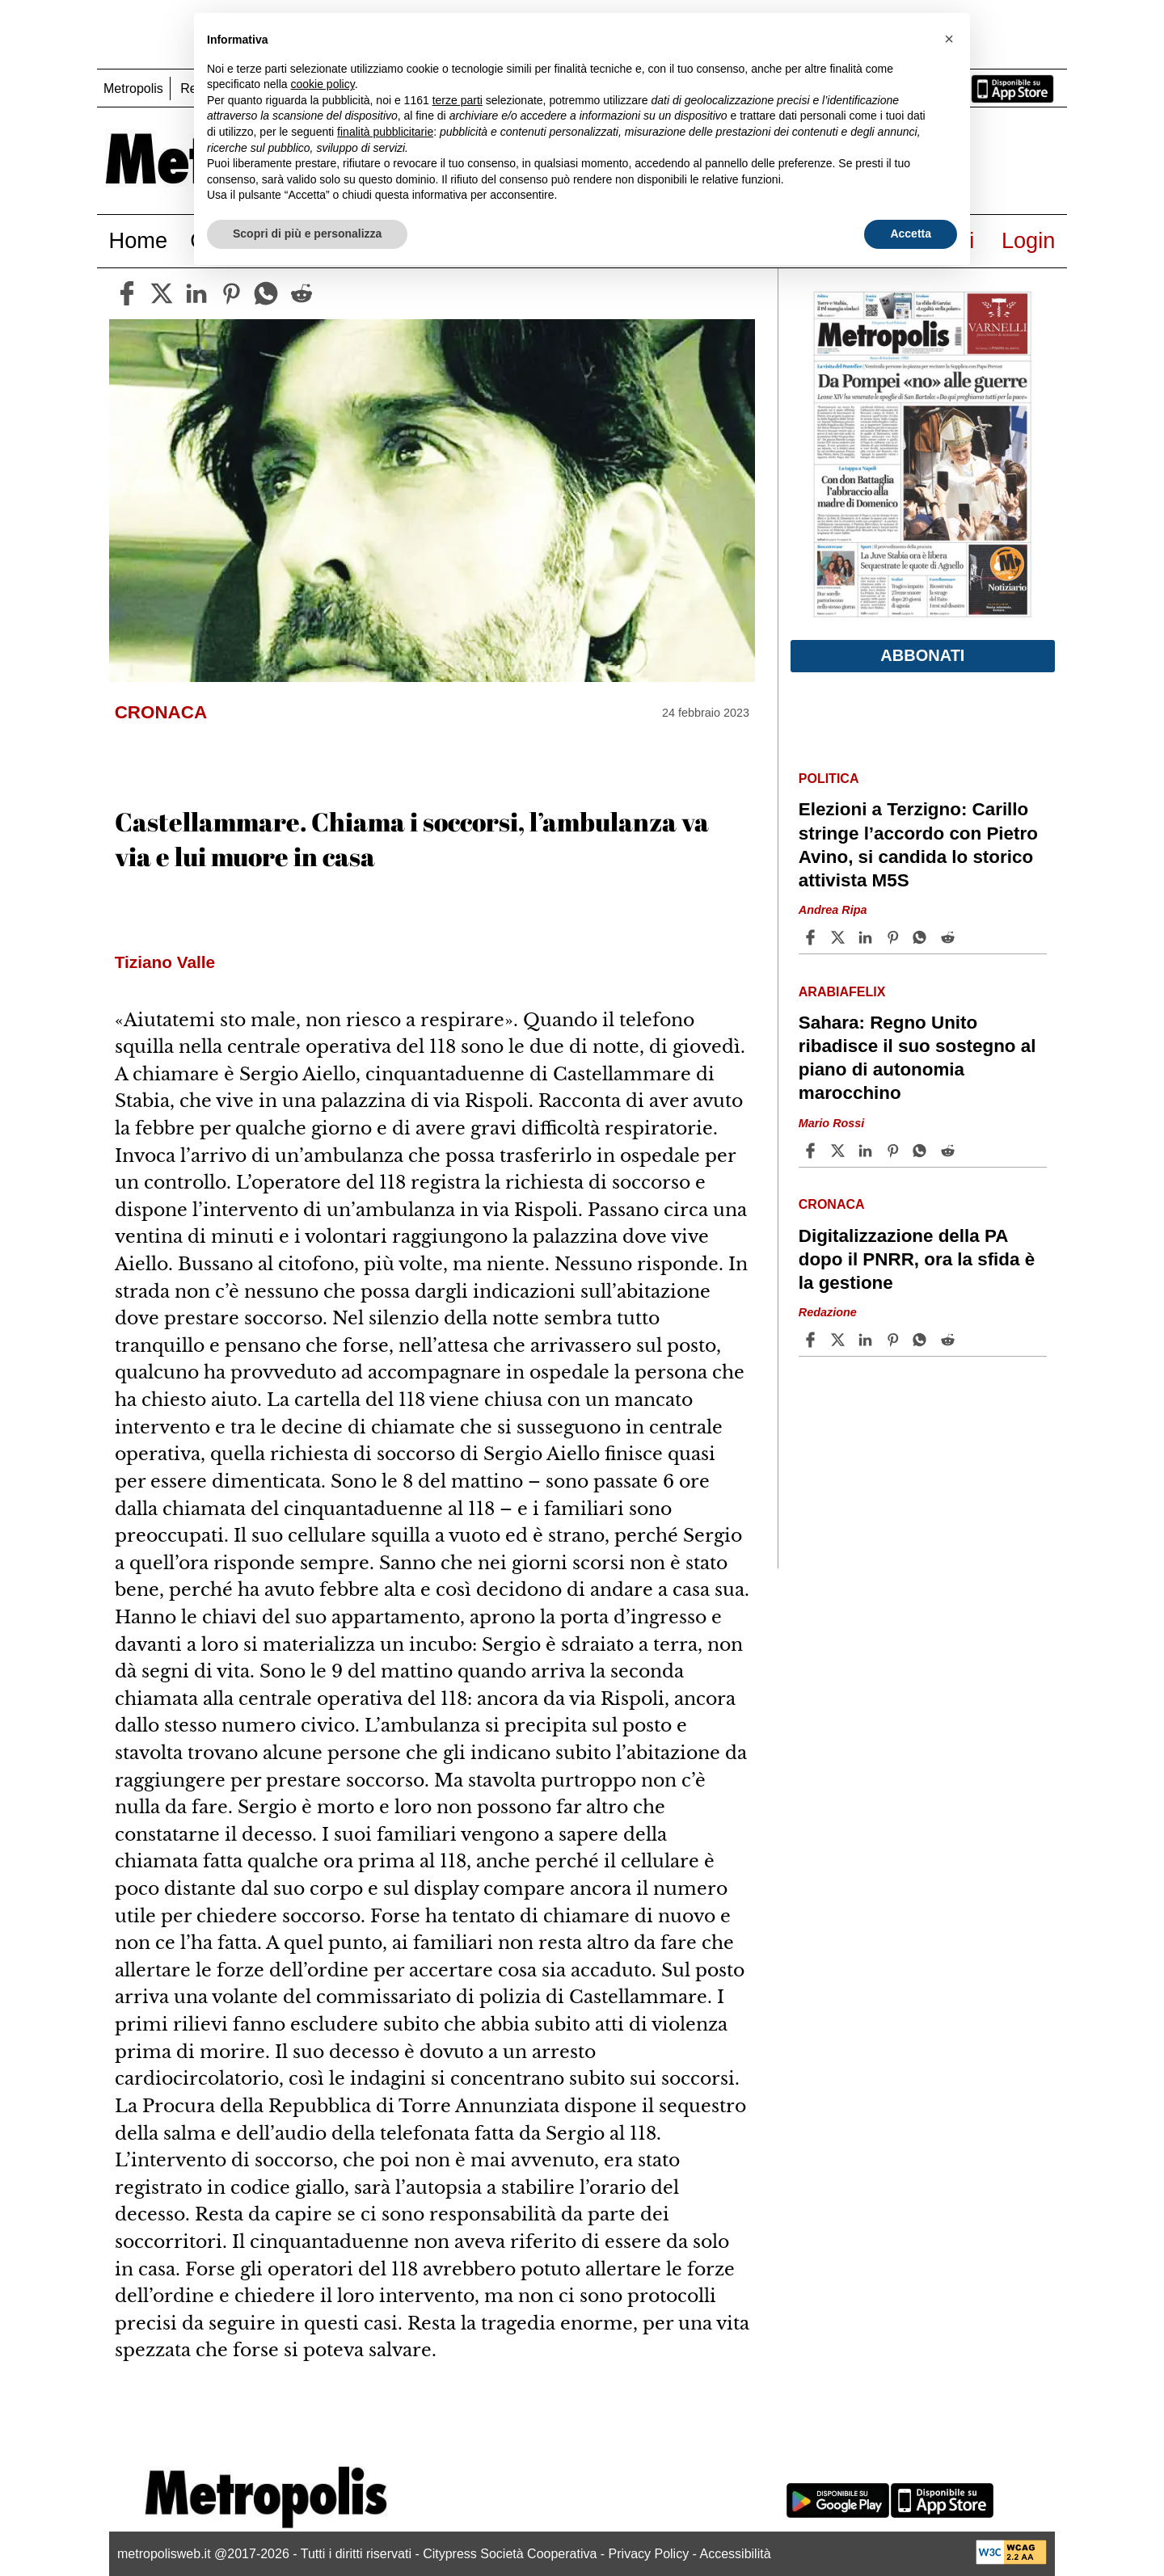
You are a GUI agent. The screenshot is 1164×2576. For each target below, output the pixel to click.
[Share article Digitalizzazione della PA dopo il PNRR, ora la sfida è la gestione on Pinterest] (895, 1340)
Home (138, 240)
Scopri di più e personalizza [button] (307, 233)
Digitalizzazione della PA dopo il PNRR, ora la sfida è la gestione (917, 1259)
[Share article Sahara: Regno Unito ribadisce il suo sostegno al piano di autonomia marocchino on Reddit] (949, 1151)
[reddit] (301, 293)
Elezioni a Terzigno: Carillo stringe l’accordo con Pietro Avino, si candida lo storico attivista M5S (918, 844)
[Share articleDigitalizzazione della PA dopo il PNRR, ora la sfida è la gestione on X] (840, 1340)
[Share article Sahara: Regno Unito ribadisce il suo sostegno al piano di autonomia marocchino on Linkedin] (867, 1151)
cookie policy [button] (323, 84)
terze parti (457, 100)
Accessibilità (735, 2554)
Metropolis (133, 88)
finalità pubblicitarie (385, 131)
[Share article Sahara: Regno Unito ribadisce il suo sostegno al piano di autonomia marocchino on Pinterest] (895, 1151)
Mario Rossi (832, 1123)
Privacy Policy (649, 2554)
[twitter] (162, 293)
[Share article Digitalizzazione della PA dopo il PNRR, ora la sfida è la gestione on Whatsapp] (922, 1340)
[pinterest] (231, 293)
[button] (949, 39)
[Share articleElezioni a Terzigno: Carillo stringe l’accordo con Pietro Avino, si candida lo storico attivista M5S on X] (840, 937)
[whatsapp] (266, 293)
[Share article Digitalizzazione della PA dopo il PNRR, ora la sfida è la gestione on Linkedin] (867, 1340)
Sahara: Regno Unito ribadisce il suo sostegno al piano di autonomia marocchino (917, 1057)
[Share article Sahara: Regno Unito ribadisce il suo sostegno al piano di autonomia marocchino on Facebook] (812, 1151)
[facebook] (127, 293)
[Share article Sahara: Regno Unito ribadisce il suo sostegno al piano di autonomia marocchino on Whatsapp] (922, 1151)
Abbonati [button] (922, 655)
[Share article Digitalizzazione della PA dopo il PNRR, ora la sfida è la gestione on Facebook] (812, 1340)
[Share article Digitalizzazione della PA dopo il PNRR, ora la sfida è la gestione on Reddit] (949, 1340)
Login (1029, 240)
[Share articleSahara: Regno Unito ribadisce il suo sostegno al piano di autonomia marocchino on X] (840, 1151)
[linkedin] (196, 293)
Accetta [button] (910, 233)
